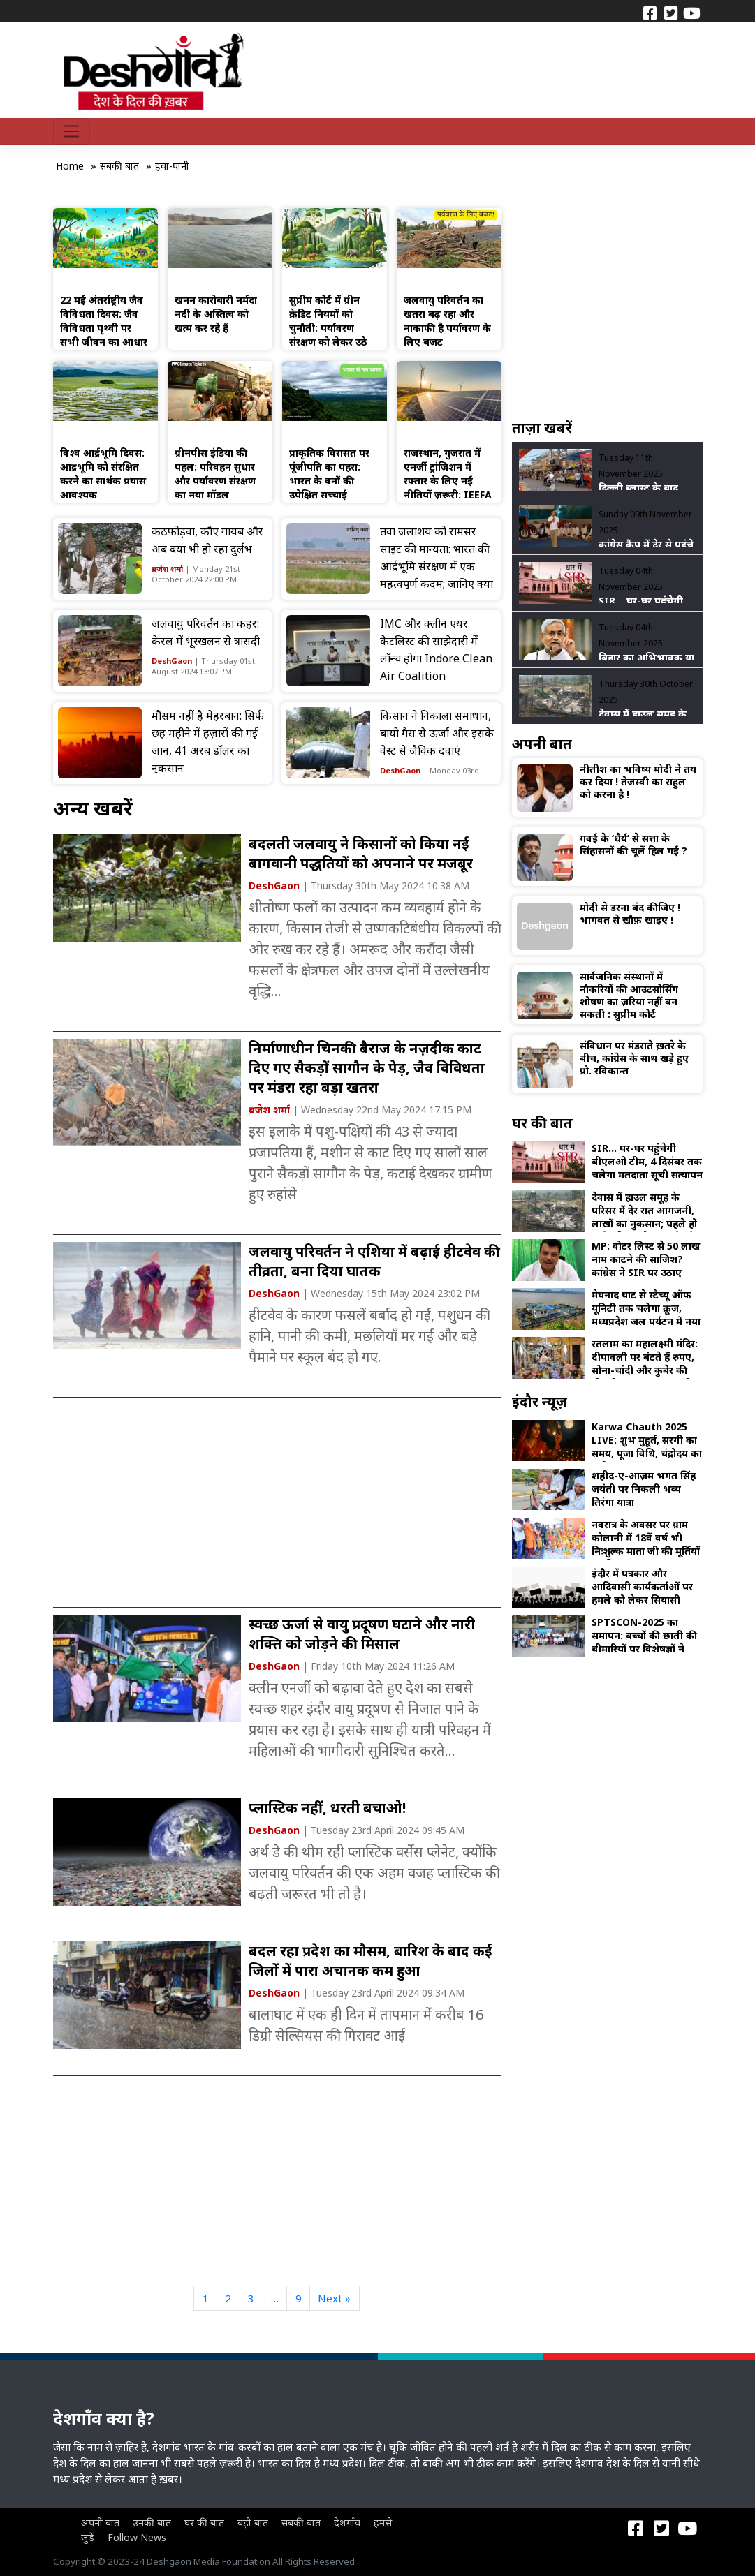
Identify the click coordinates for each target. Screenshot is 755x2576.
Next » (334, 2298)
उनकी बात (152, 2522)
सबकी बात (301, 2522)
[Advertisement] (277, 1502)
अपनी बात (100, 2522)
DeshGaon (172, 661)
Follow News (137, 2537)
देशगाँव (347, 2522)
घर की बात (204, 2522)
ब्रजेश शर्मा (167, 568)
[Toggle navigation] (71, 131)
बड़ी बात (252, 2522)
